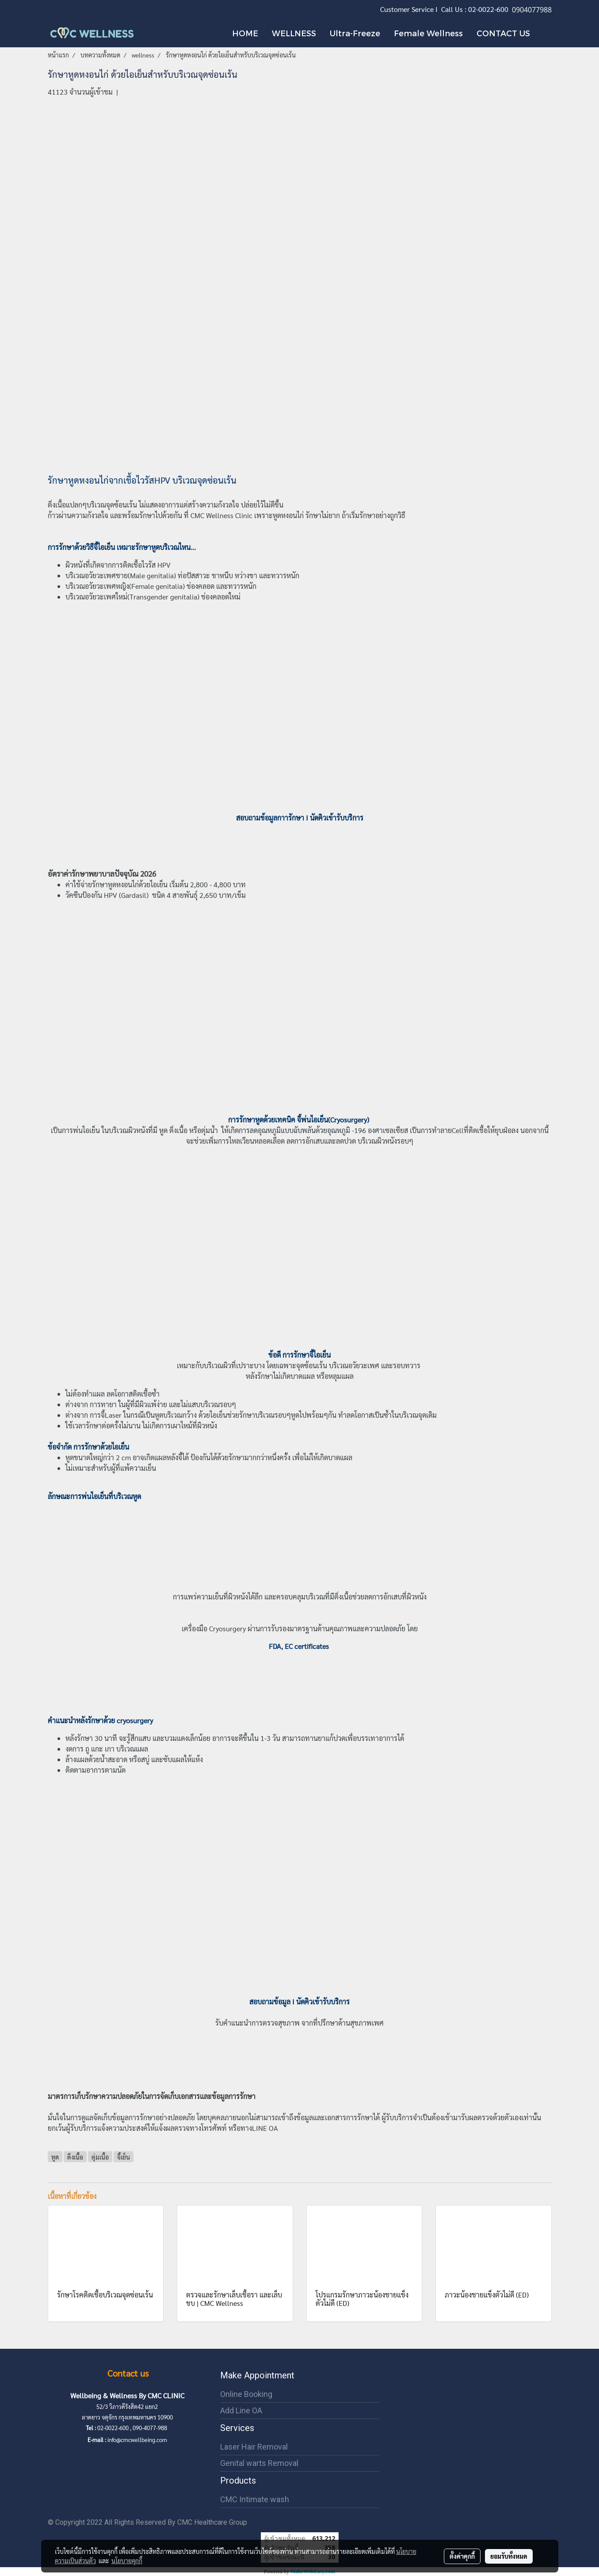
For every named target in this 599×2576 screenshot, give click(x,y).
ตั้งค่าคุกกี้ (462, 2556)
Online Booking (246, 2394)
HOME (245, 33)
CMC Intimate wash (254, 2499)
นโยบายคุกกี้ (126, 2561)
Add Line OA (241, 2410)
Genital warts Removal (259, 2463)
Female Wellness (428, 33)
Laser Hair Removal (254, 2446)
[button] (544, 32)
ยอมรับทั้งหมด (508, 2556)
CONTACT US (503, 33)
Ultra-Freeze (355, 33)
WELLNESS (294, 33)
